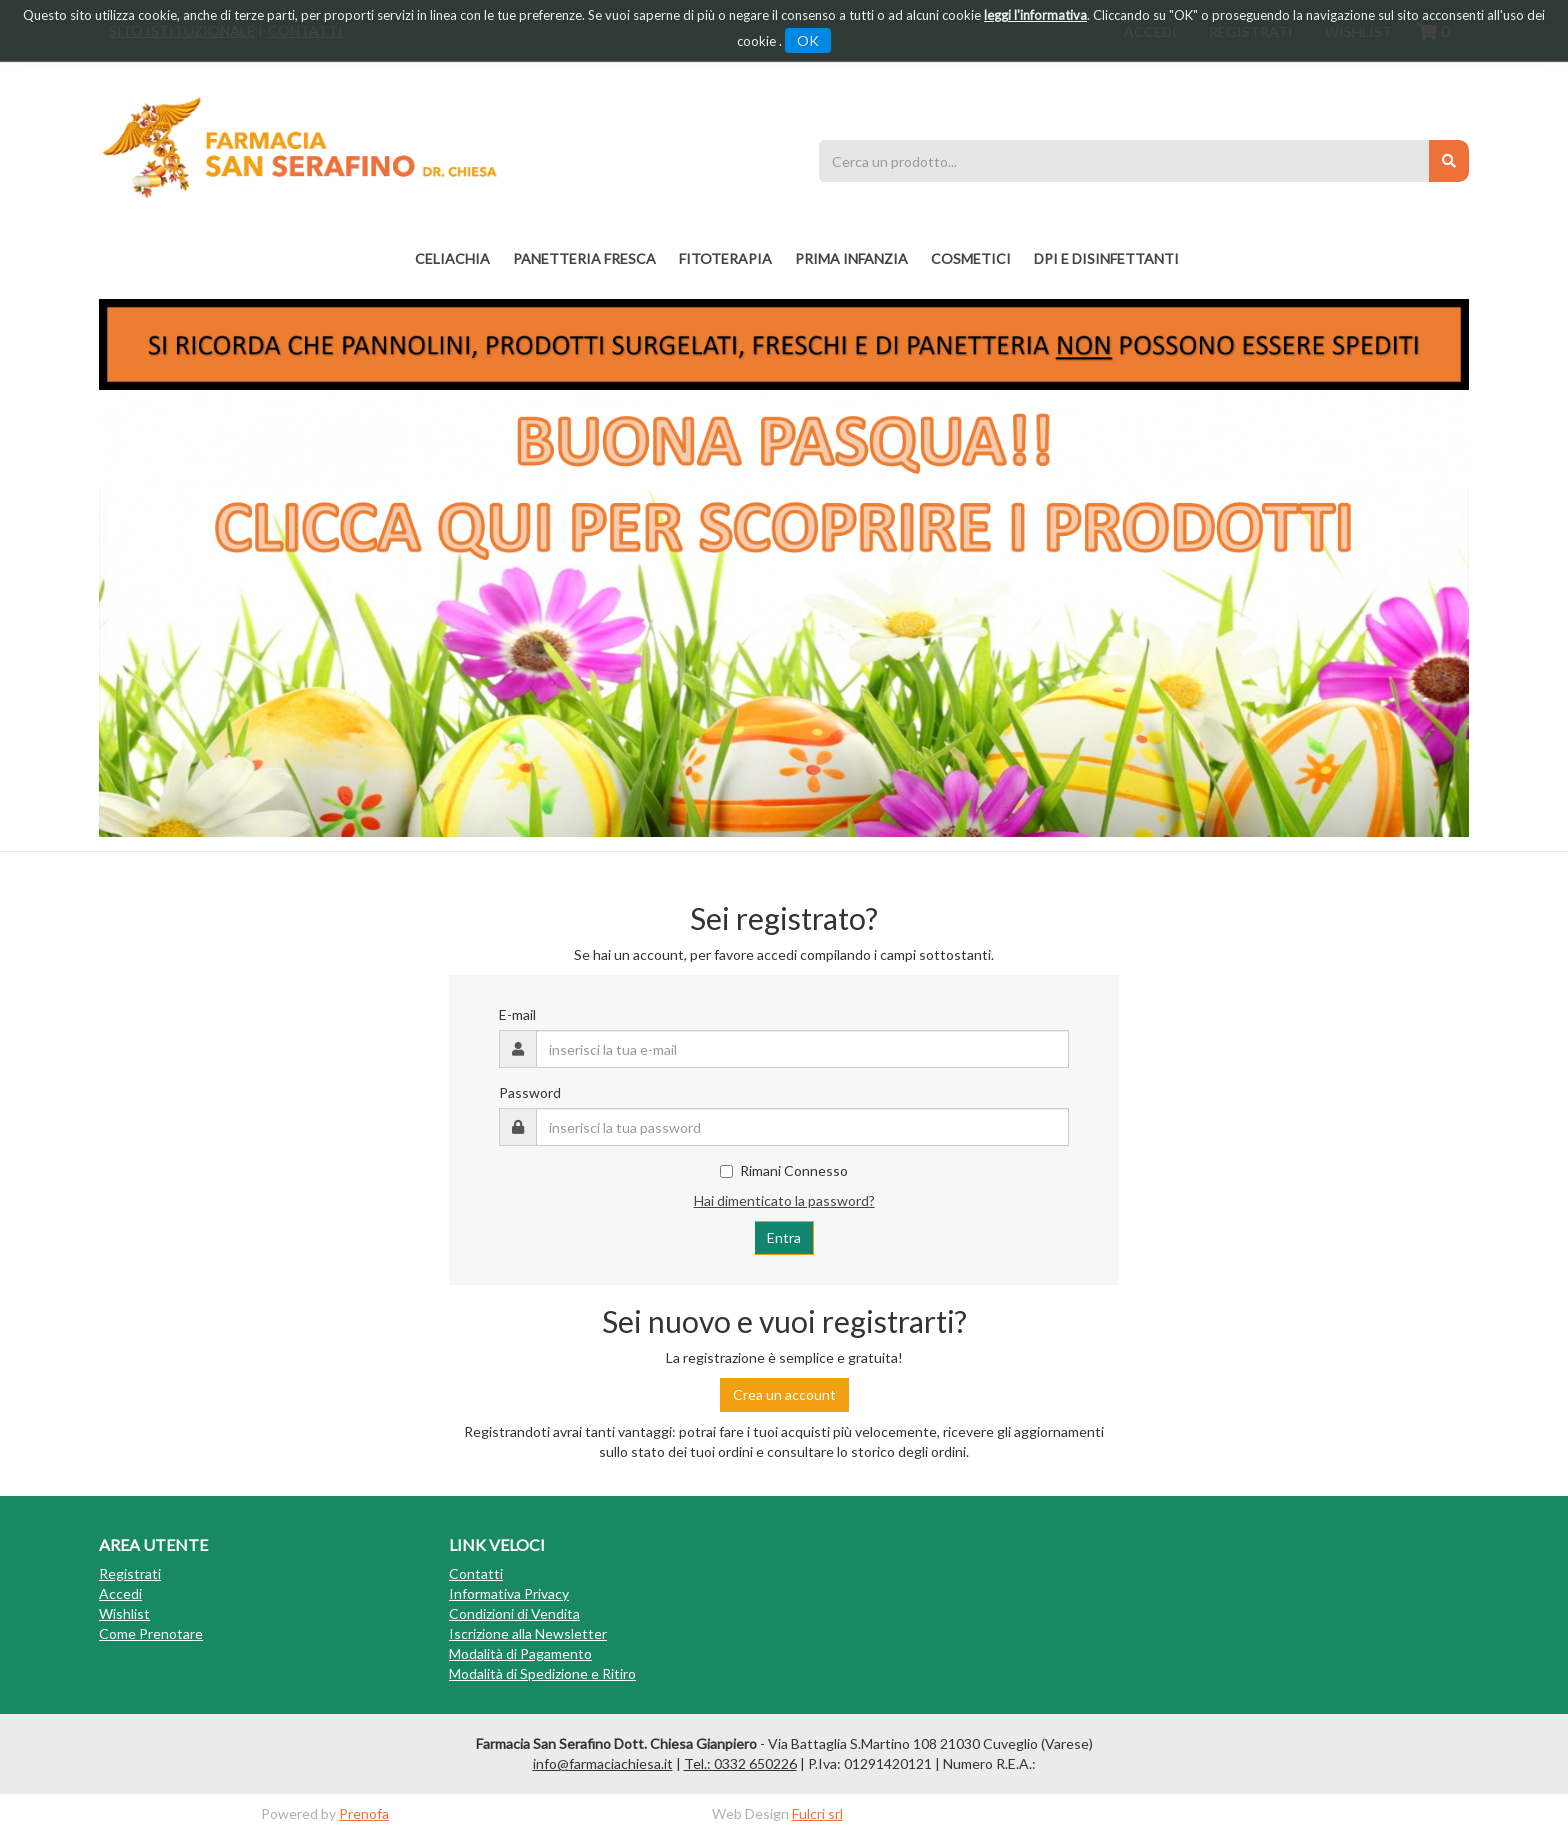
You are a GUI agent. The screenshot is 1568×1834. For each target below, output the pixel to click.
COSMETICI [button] (971, 258)
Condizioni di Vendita (514, 1613)
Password (530, 1092)
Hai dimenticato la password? (784, 1200)
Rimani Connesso (784, 1170)
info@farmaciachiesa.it (603, 1763)
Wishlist (124, 1613)
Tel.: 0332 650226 (740, 1763)
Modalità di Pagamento (520, 1653)
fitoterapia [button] (725, 258)
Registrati (130, 1573)
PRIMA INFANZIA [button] (851, 258)
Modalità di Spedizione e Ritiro (542, 1673)
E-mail (517, 1014)
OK (808, 40)
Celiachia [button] (452, 258)
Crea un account (784, 1394)
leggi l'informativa (1035, 15)
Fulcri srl (817, 1813)
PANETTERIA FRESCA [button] (584, 258)
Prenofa (364, 1813)
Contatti (476, 1573)
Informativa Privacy (509, 1593)
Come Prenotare (151, 1633)
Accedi (120, 1593)
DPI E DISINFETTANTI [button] (1106, 258)
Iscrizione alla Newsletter (528, 1633)
